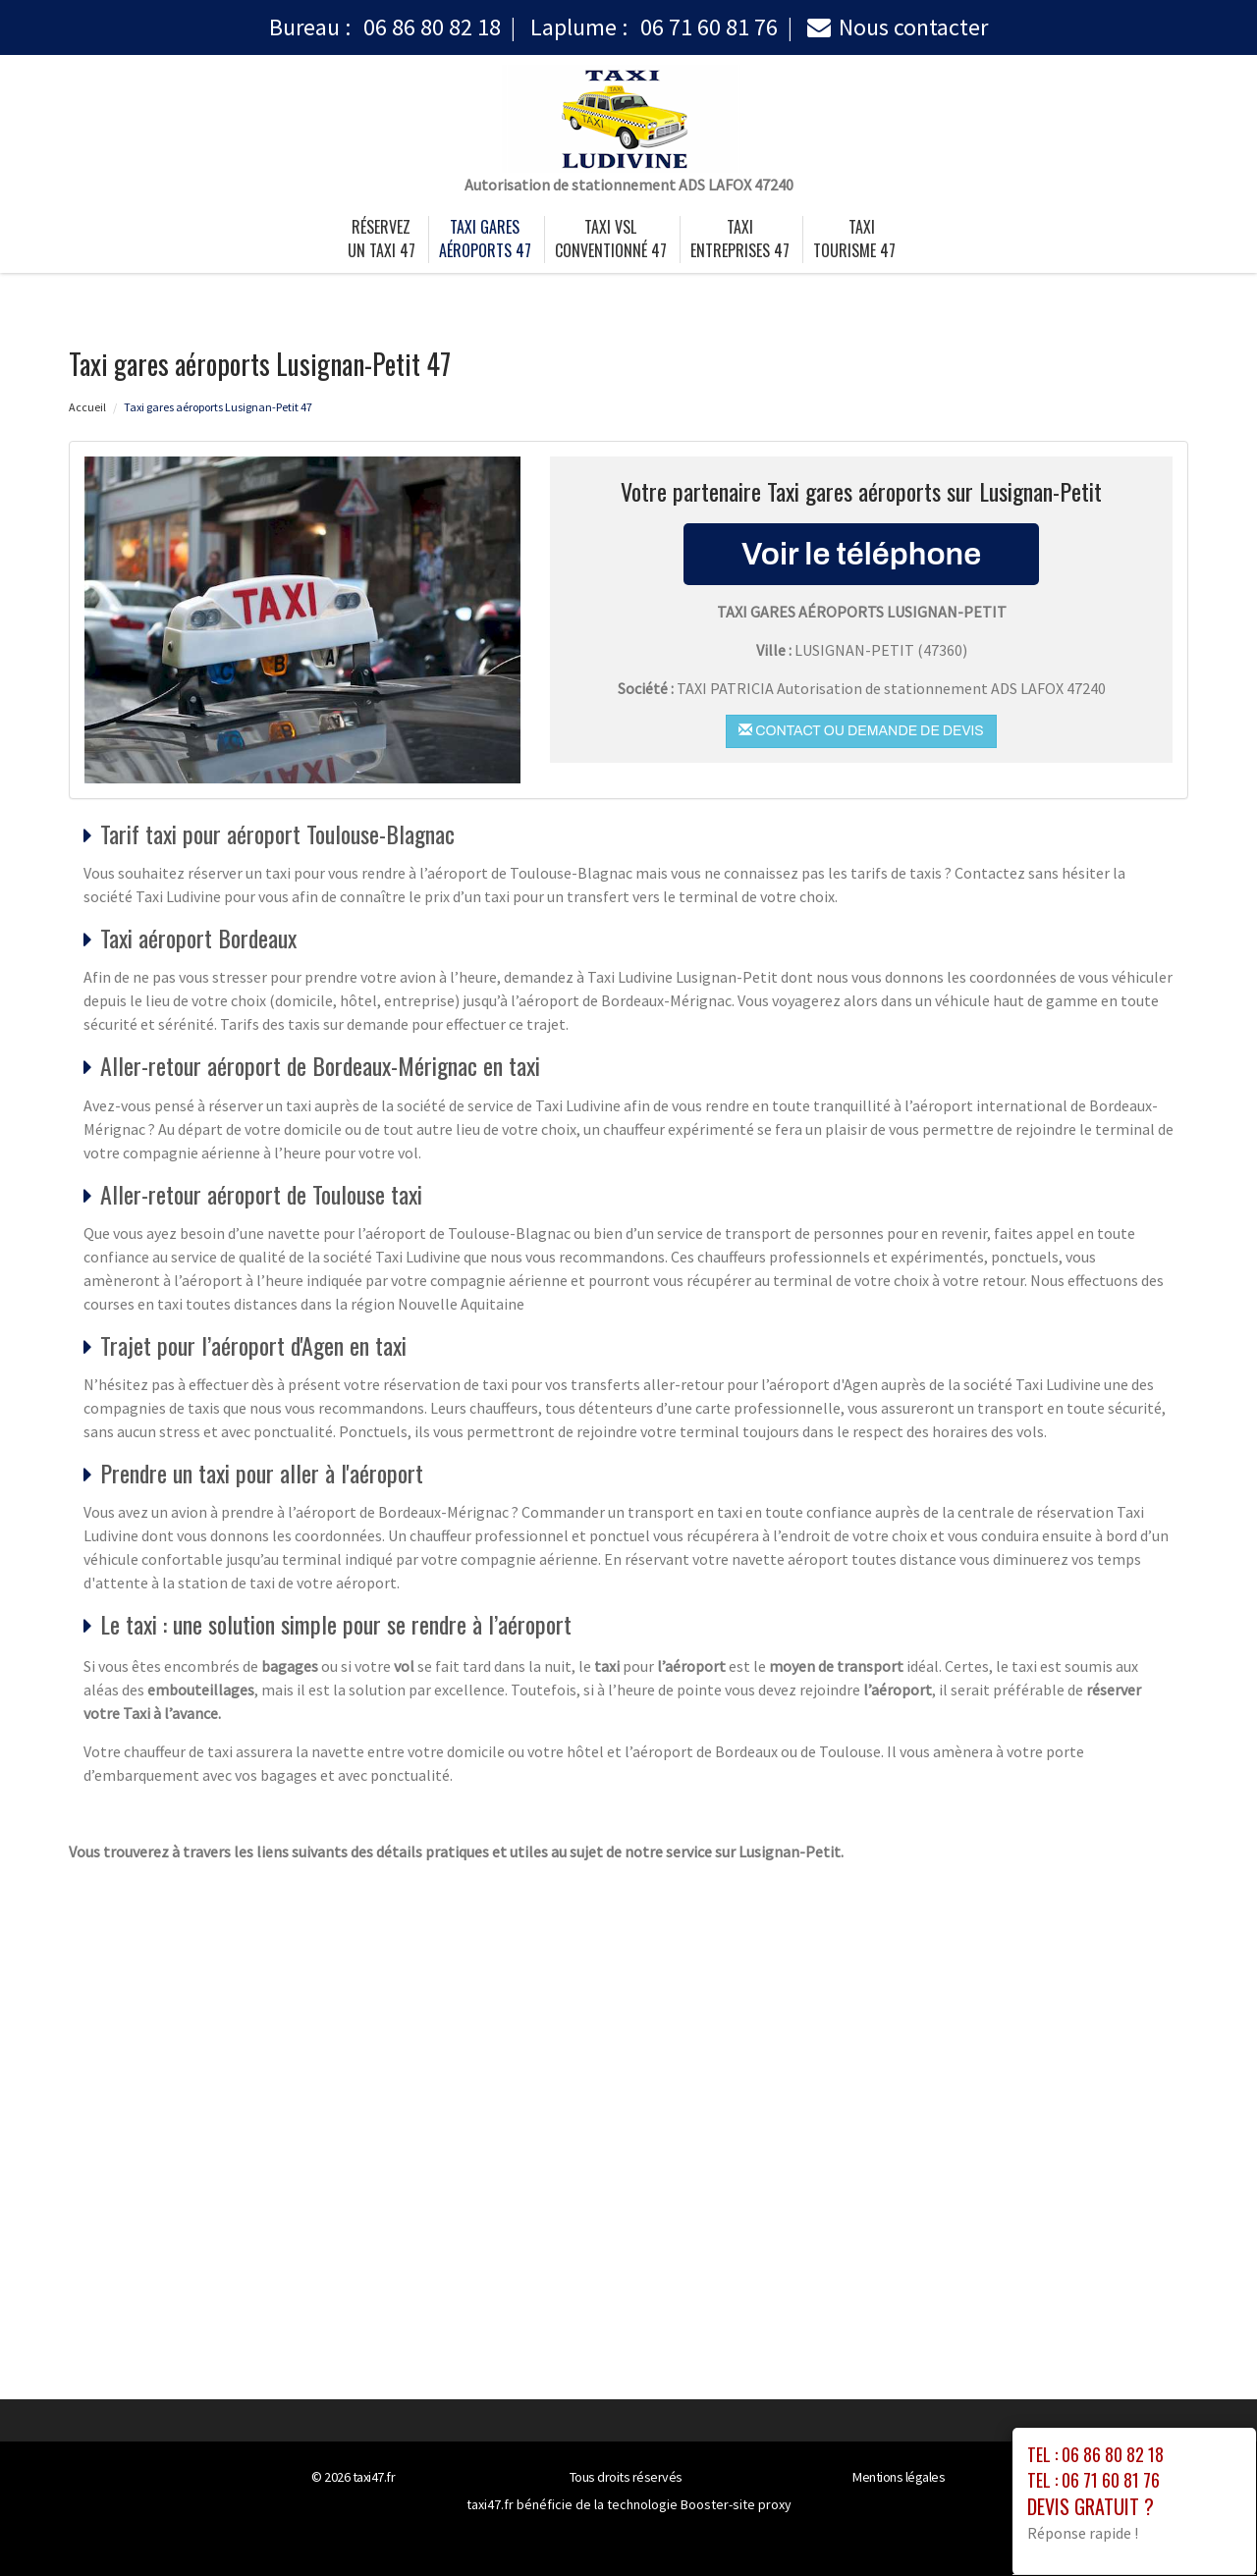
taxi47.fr (374, 2477)
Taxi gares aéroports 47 (485, 238)
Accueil (87, 407)
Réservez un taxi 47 (381, 238)
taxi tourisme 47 (854, 238)
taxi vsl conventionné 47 (611, 238)
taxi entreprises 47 (740, 238)
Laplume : (654, 27)
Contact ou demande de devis (860, 730)
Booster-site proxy (736, 2504)
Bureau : (385, 27)
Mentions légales (898, 2477)
